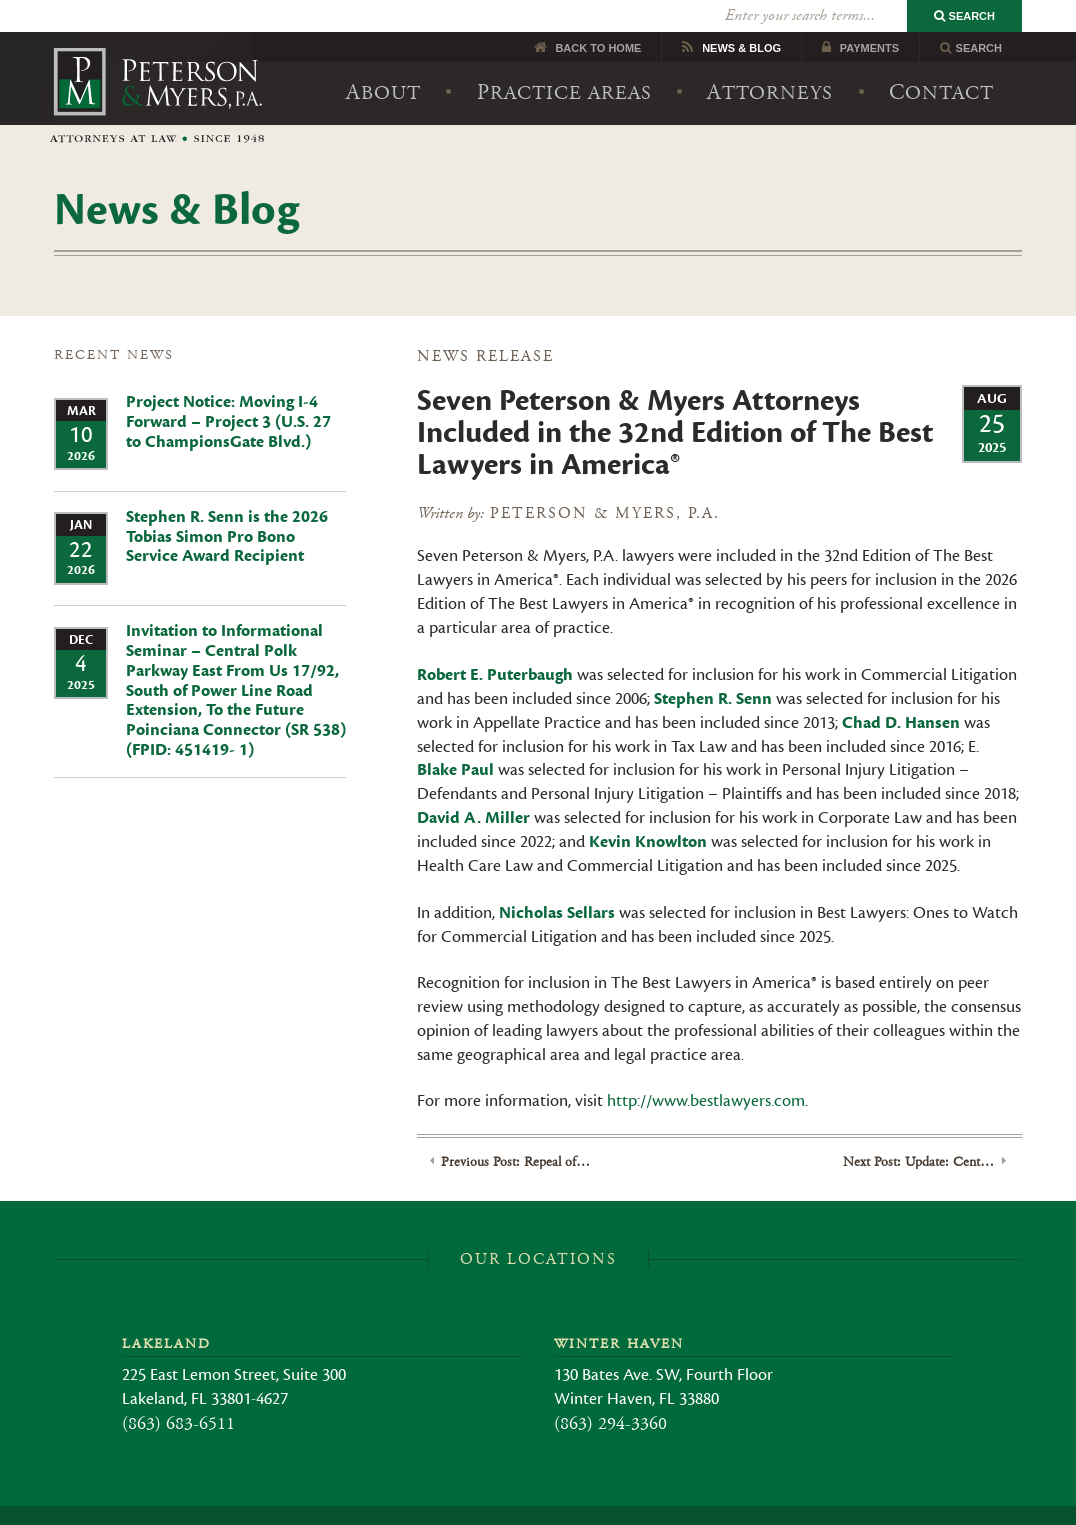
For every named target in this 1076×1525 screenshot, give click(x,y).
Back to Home (598, 16)
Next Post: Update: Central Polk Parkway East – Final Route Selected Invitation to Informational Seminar (918, 1130)
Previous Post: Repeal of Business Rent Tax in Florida (516, 1130)
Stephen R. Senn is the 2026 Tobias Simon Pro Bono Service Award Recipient (227, 505)
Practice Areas (564, 60)
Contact (941, 60)
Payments (869, 16)
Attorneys (770, 60)
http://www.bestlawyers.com (706, 1070)
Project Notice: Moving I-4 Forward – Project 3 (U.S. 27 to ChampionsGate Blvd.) (228, 391)
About (383, 60)
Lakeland (166, 1313)
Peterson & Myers (157, 63)
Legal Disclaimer (496, 1502)
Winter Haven (619, 1313)
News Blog (741, 16)
